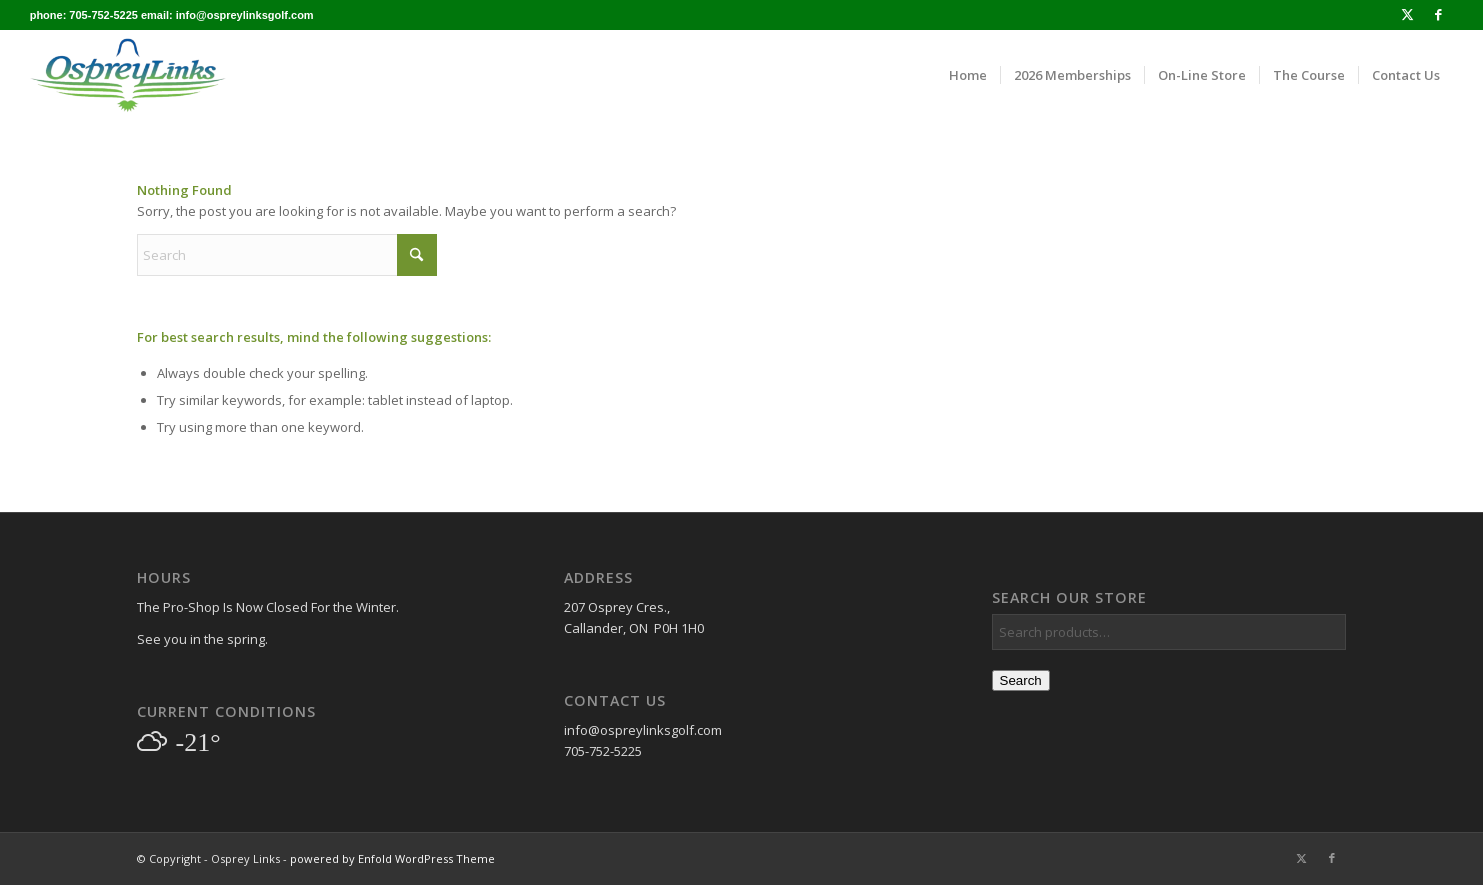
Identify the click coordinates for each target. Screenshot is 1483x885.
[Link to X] (1407, 15)
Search (1021, 680)
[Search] (287, 255)
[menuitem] (968, 75)
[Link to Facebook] (1438, 15)
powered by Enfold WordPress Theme (392, 858)
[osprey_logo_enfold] (128, 75)
